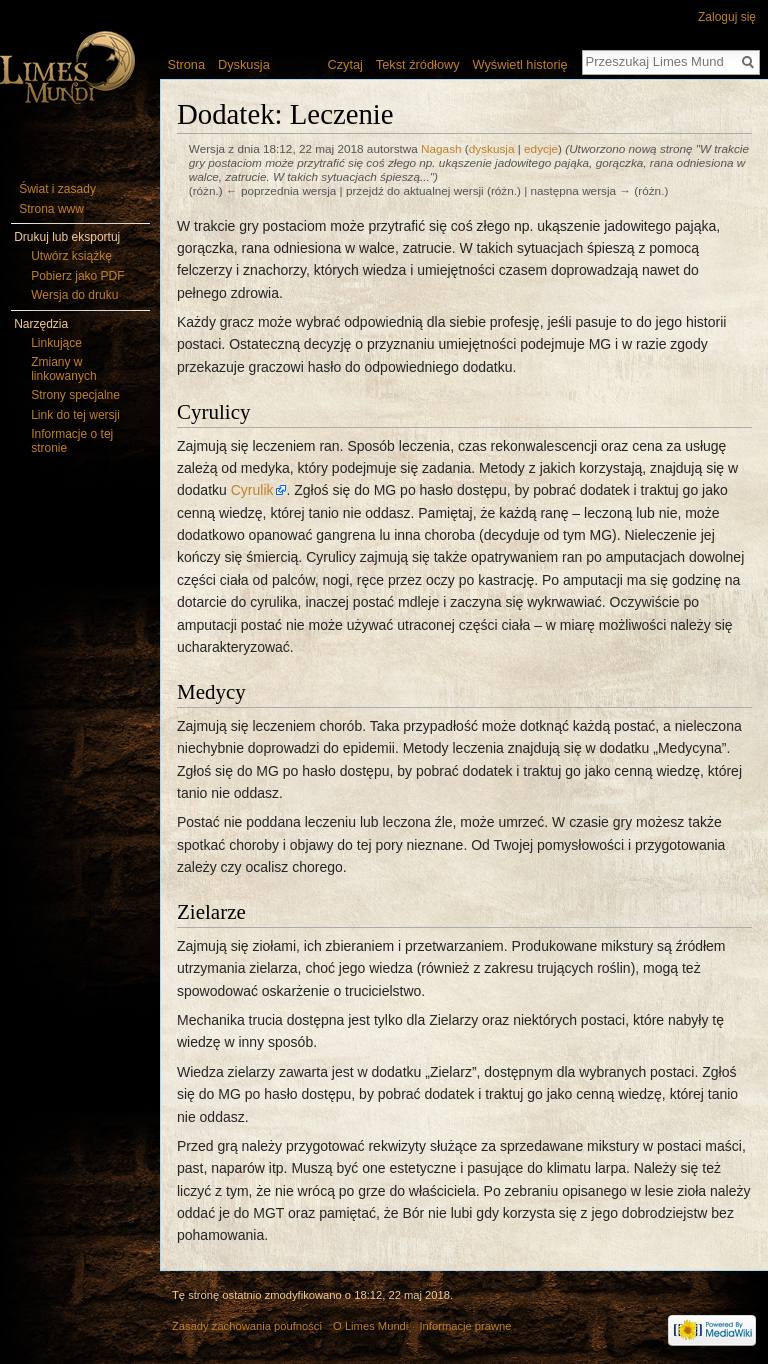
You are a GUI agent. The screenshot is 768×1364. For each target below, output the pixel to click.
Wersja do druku (74, 295)
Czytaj (345, 64)
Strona (186, 64)
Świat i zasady (57, 189)
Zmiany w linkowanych (63, 369)
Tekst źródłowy (418, 64)
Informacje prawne (466, 1326)
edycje (541, 148)
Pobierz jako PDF (77, 276)
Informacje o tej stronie (72, 441)
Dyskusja (244, 64)
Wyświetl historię (519, 64)
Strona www (51, 209)
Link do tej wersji (75, 415)
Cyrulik (252, 490)
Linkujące (56, 343)
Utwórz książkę (71, 256)
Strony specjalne (75, 395)
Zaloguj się (727, 17)
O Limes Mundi (370, 1326)
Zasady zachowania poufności (247, 1326)
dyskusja (492, 148)
